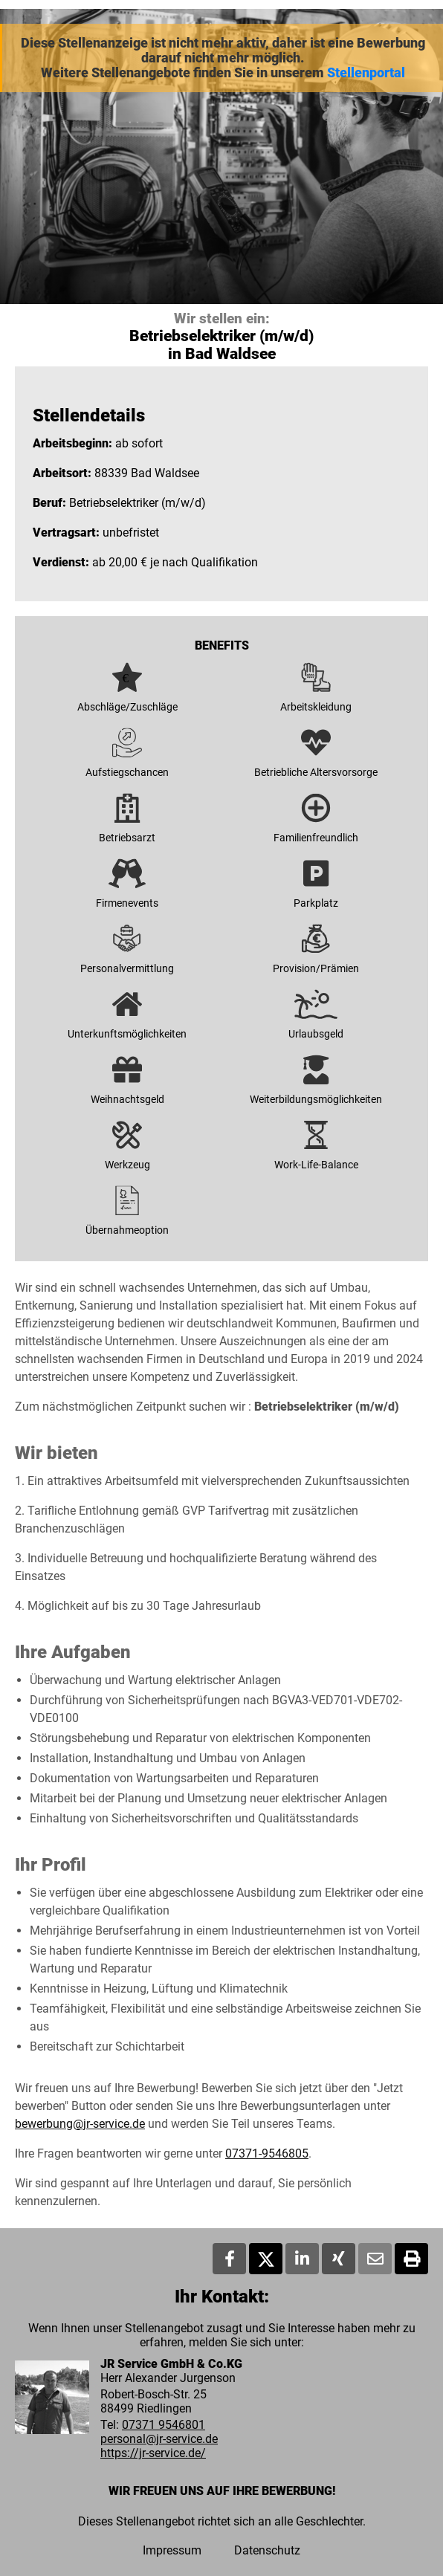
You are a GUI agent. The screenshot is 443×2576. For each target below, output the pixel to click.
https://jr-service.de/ (153, 2453)
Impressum (172, 2550)
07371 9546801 (163, 2425)
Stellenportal (366, 72)
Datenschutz (267, 2550)
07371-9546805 (266, 2153)
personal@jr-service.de (159, 2439)
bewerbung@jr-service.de (80, 2124)
